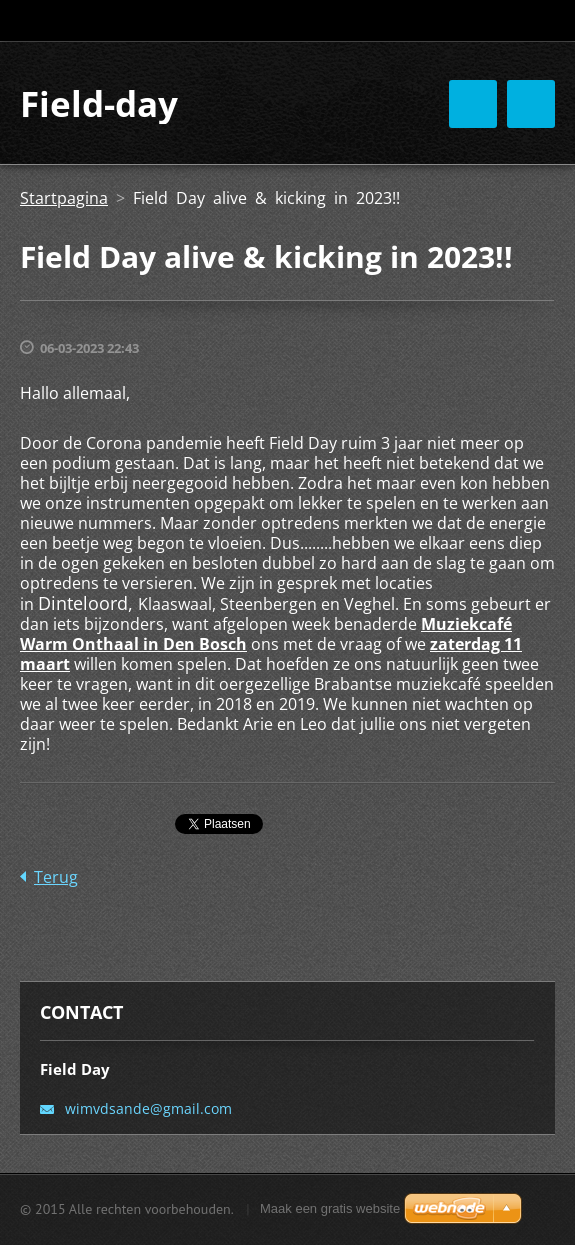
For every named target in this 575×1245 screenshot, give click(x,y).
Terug (56, 877)
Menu (531, 104)
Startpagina (64, 198)
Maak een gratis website (330, 1208)
